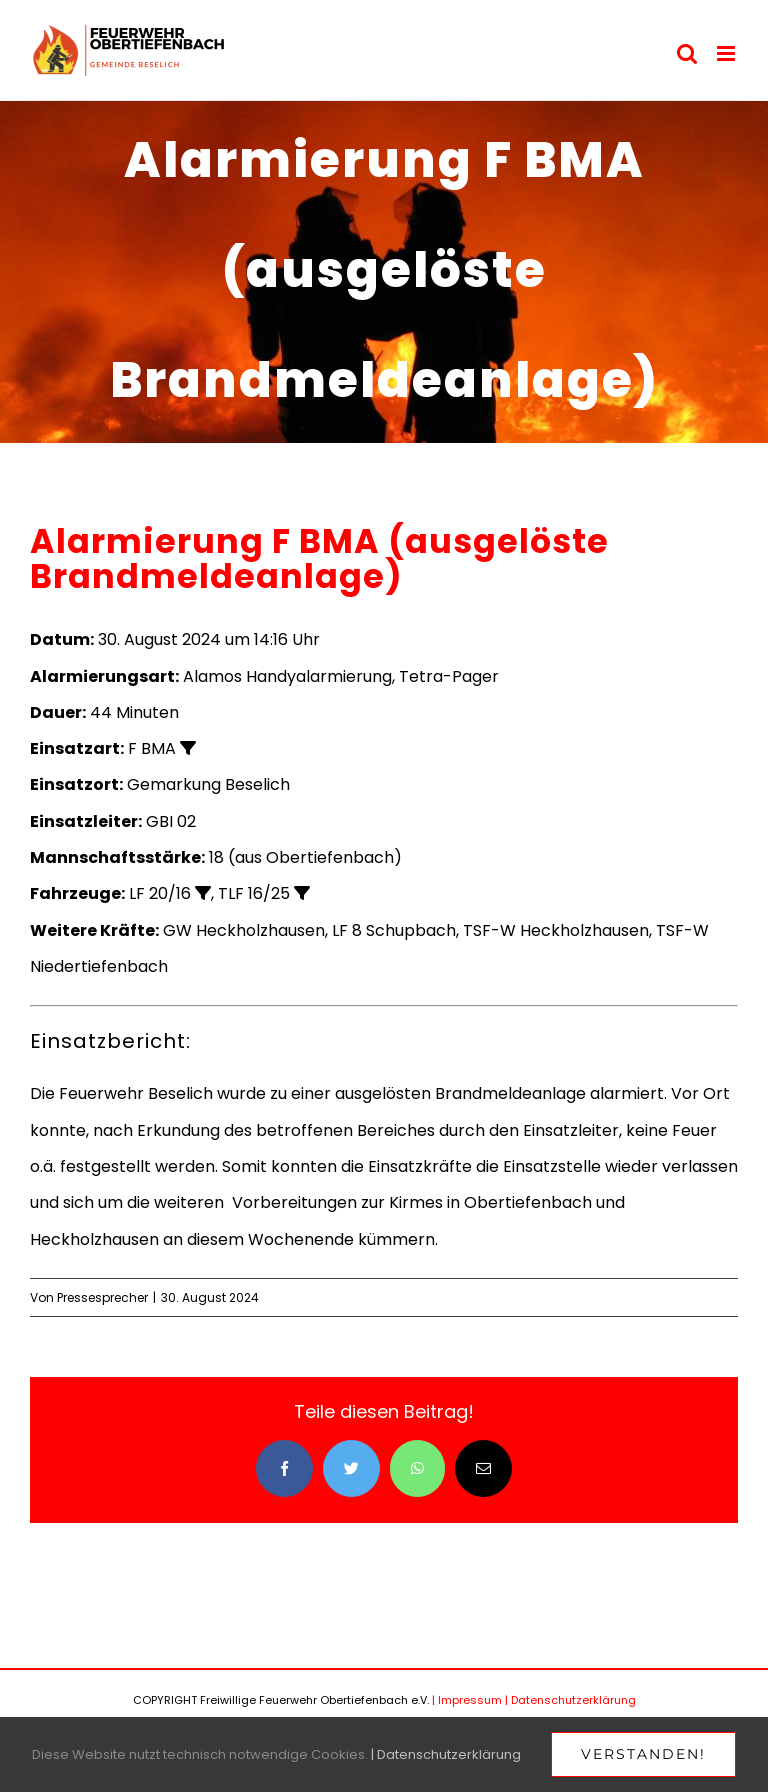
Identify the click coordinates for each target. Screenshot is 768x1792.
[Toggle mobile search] (687, 53)
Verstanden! (643, 1754)
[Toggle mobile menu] (727, 53)
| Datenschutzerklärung (570, 1700)
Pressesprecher (102, 1297)
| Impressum (467, 1700)
